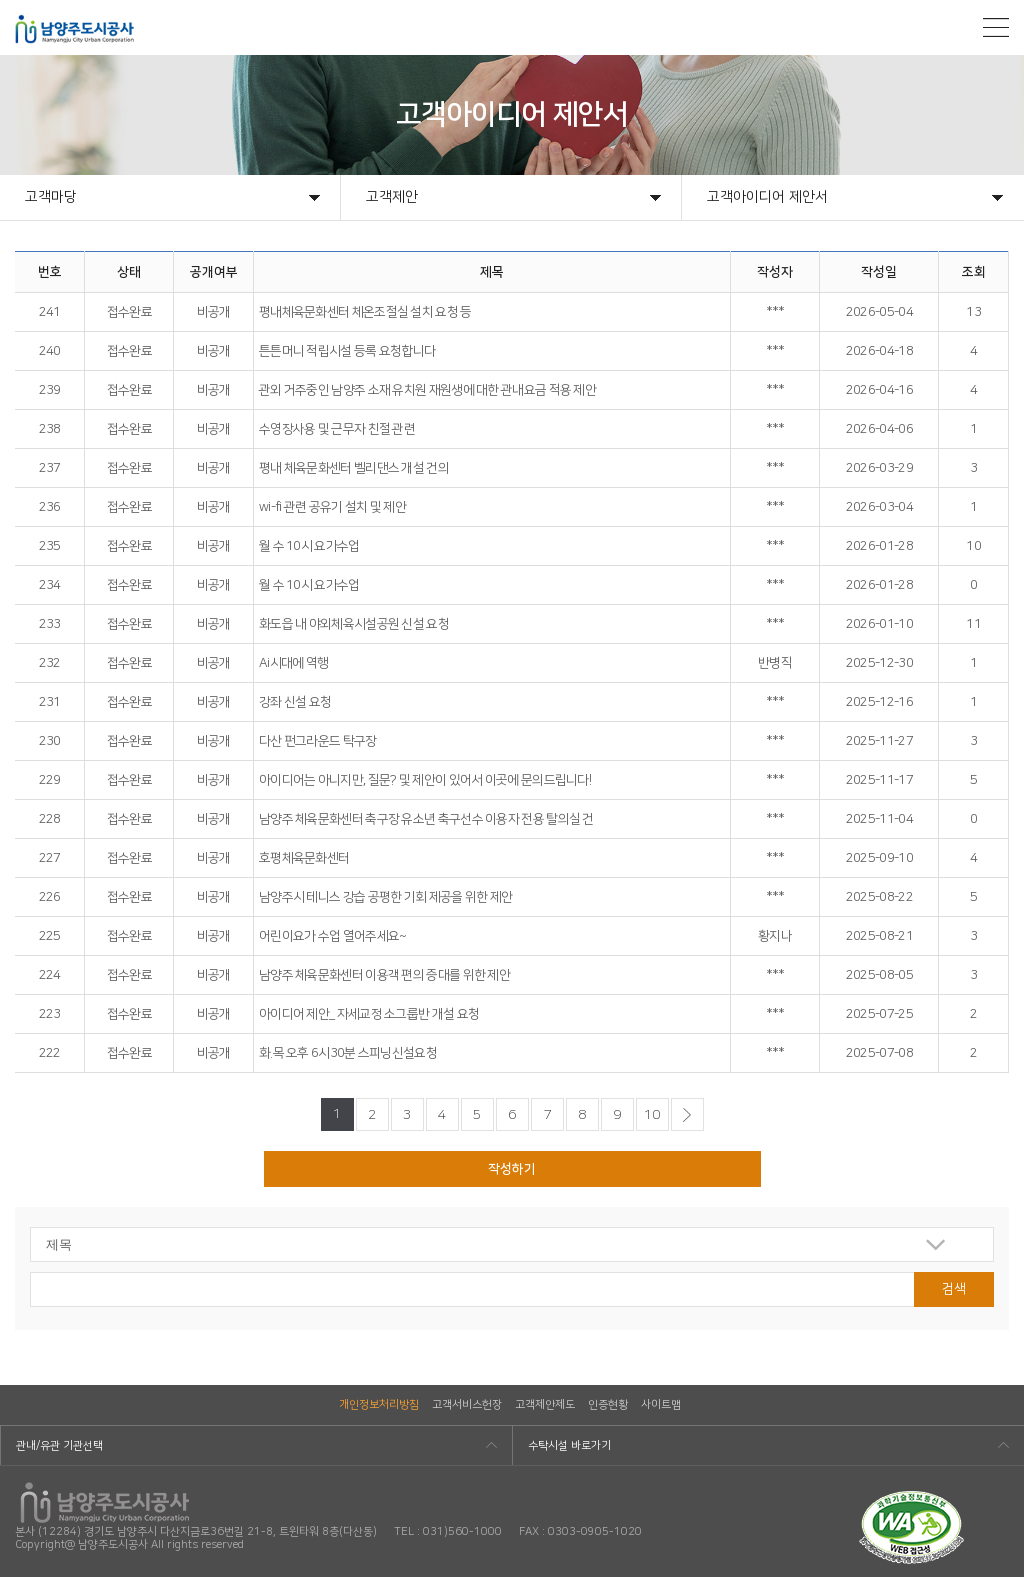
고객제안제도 (545, 1405)
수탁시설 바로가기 (569, 1446)
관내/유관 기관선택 (59, 1446)
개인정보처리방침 (379, 1405)
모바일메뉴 (996, 27)
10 (652, 1115)
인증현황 (608, 1405)
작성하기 (512, 1169)
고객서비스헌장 (467, 1405)
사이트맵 (661, 1405)
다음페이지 (687, 1114)
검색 (954, 1289)
